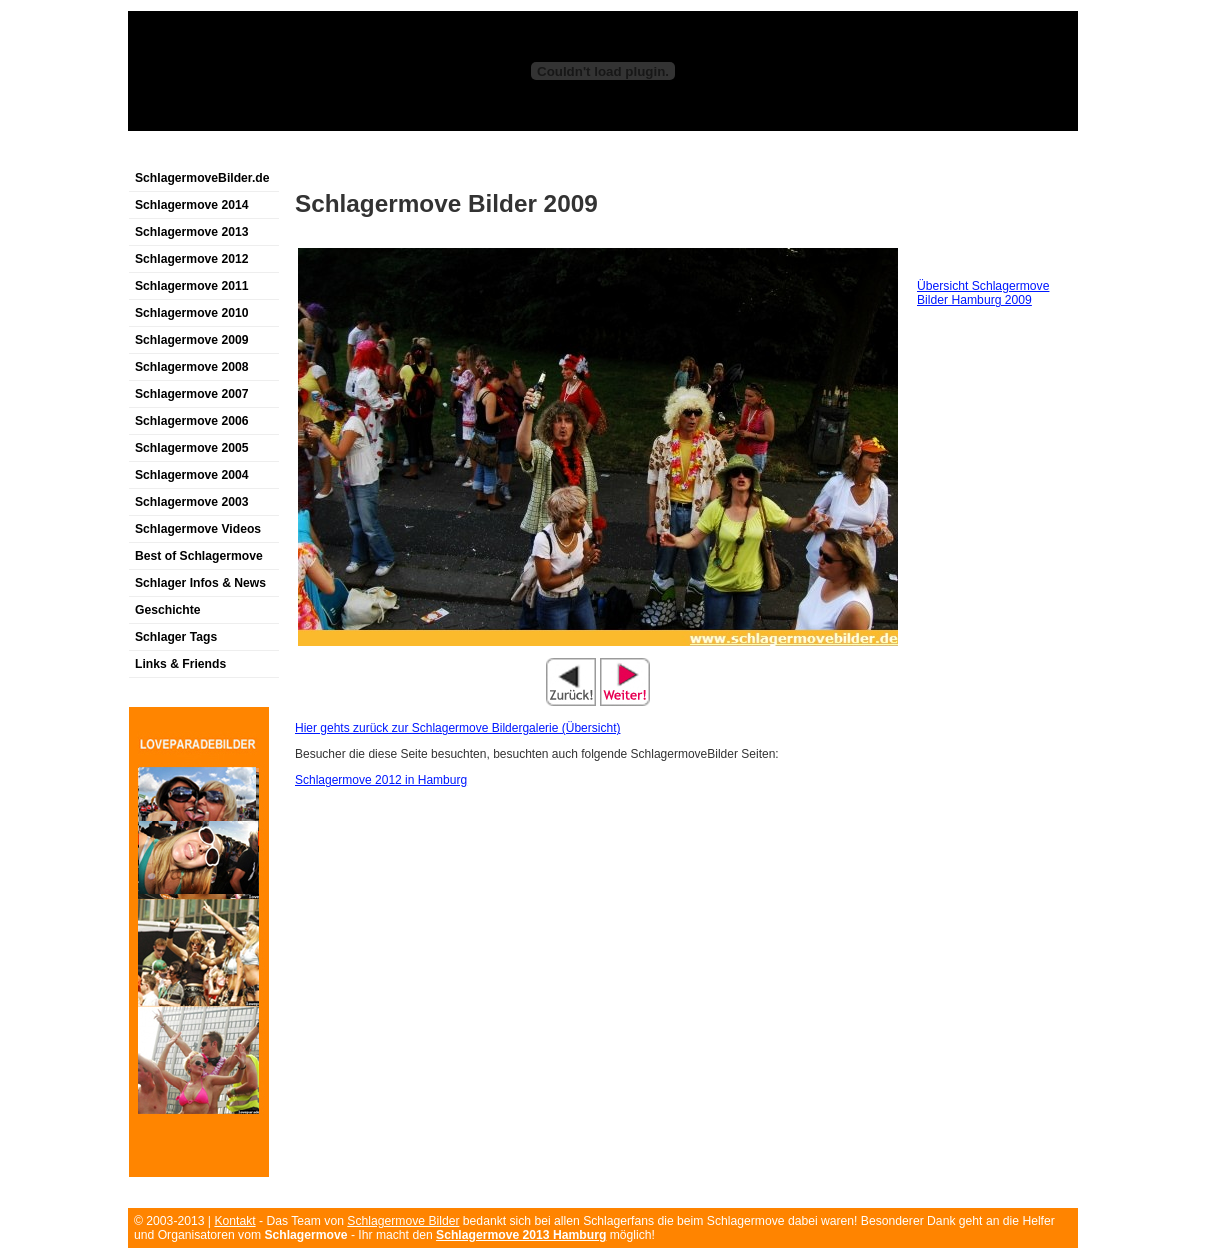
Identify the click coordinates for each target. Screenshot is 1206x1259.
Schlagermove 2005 (192, 448)
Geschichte (168, 610)
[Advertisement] (362, 153)
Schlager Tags (176, 637)
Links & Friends (180, 664)
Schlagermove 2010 (192, 313)
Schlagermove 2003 (192, 502)
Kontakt (234, 1221)
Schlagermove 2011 (192, 286)
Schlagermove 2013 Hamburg (521, 1235)
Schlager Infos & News (200, 583)
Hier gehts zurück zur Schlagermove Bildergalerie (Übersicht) (457, 728)
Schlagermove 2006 (192, 421)
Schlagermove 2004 (192, 475)
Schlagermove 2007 (192, 394)
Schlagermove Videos (198, 529)
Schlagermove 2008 (192, 367)
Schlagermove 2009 (192, 340)
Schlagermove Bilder (403, 1221)
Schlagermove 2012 (192, 259)
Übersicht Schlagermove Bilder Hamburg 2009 (983, 293)
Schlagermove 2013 (192, 232)
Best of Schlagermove (199, 556)
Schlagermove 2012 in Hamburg (381, 780)
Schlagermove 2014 (192, 205)
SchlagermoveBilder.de (202, 178)
